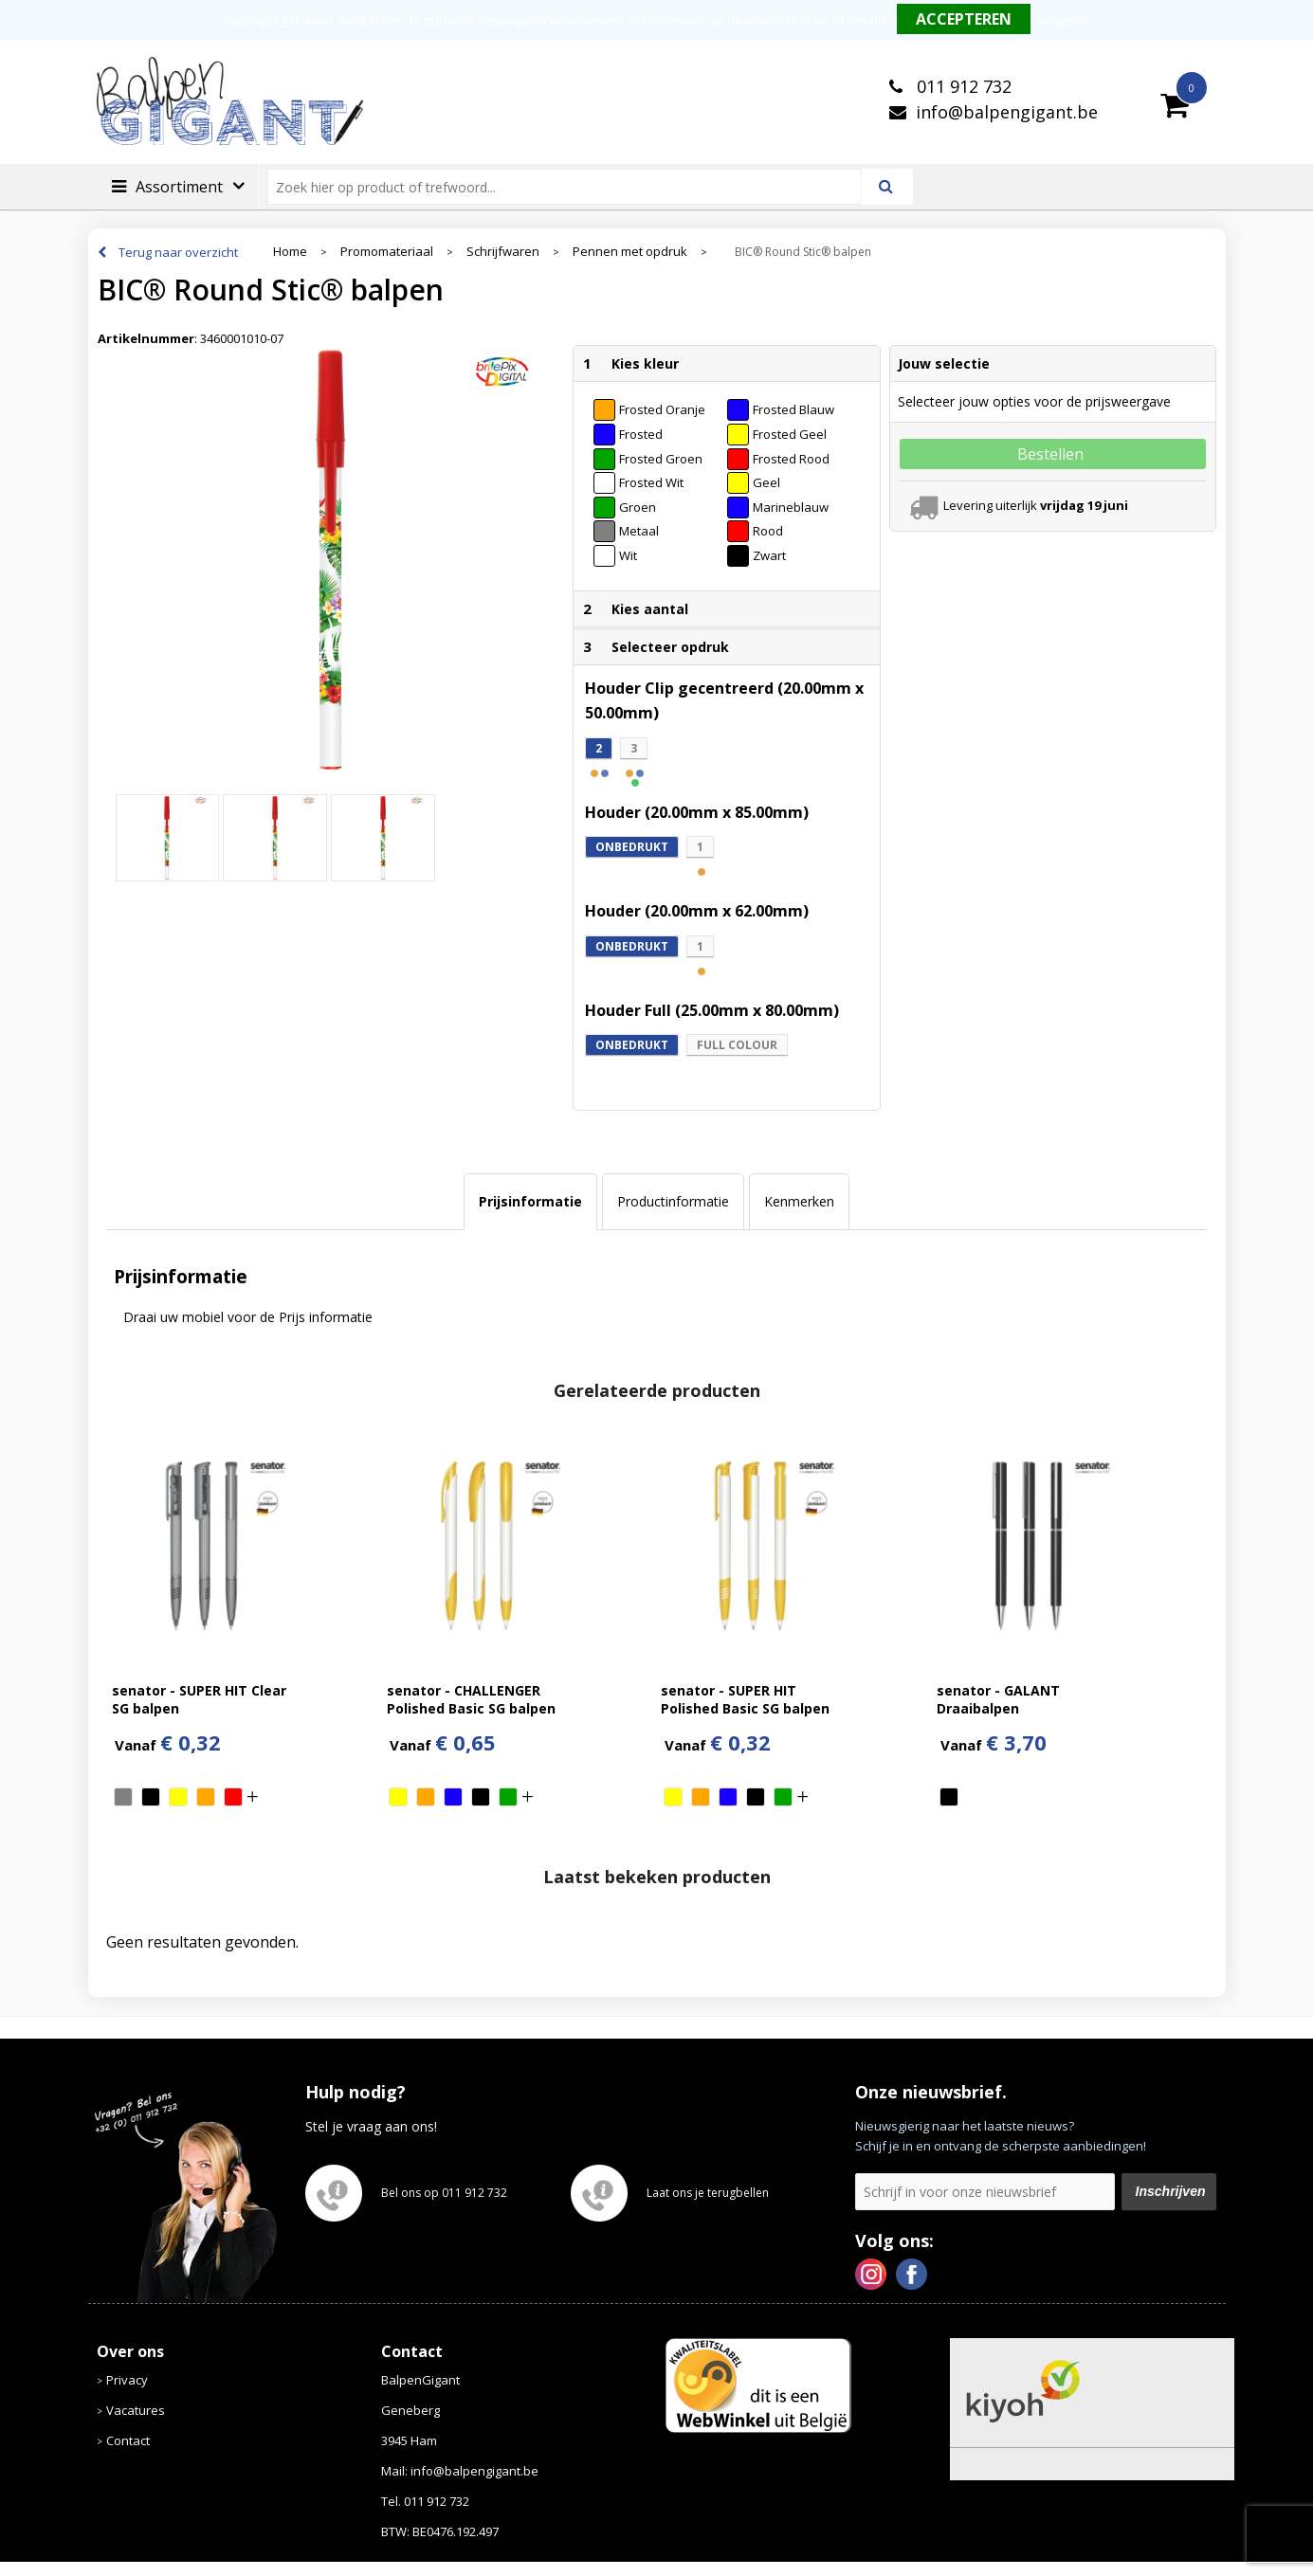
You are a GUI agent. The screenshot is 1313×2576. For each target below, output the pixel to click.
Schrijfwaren (502, 251)
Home (290, 251)
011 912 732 (962, 86)
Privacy (127, 2379)
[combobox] (572, 187)
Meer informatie (844, 20)
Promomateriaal (386, 251)
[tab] (530, 1201)
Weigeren (1062, 20)
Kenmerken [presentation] (799, 1201)
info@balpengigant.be (1007, 111)
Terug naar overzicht (178, 252)
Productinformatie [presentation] (673, 1201)
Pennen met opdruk (630, 251)
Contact (128, 2440)
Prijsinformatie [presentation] (530, 1201)
